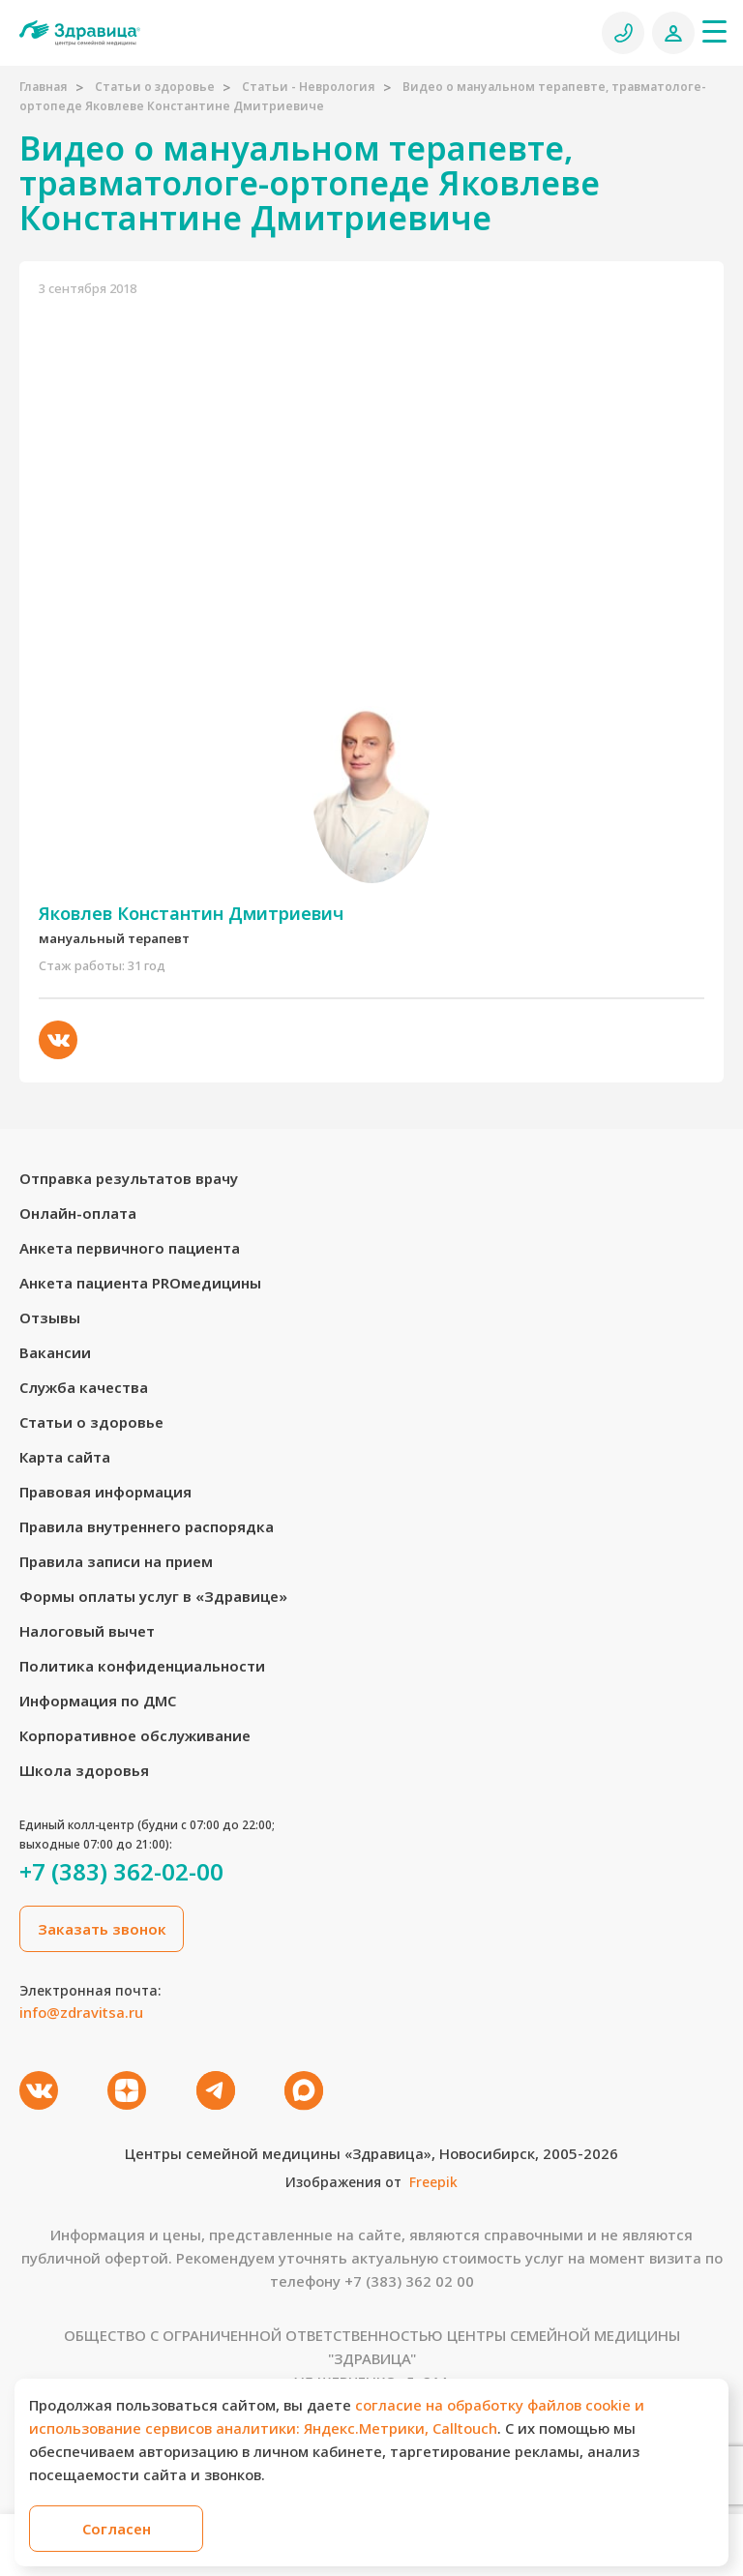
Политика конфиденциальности (142, 1665)
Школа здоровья (84, 1770)
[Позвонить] (623, 33)
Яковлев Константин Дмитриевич (191, 913)
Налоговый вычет (87, 1631)
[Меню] (713, 31)
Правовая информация (105, 1491)
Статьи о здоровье (155, 86)
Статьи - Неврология (308, 86)
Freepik (433, 2182)
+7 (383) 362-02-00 (121, 1871)
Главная (43, 86)
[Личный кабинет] (673, 33)
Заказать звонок (102, 1929)
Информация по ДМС (97, 1700)
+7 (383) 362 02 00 (409, 2281)
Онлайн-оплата (77, 1213)
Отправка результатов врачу (128, 1178)
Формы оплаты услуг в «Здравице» (153, 1596)
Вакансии (55, 1352)
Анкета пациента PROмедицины (140, 1282)
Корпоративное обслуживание (135, 1735)
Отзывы (49, 1317)
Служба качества (83, 1387)
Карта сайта (64, 1456)
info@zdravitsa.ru (81, 2012)
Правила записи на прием (116, 1561)
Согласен (116, 2528)
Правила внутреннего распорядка (146, 1526)
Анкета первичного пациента (129, 1248)
